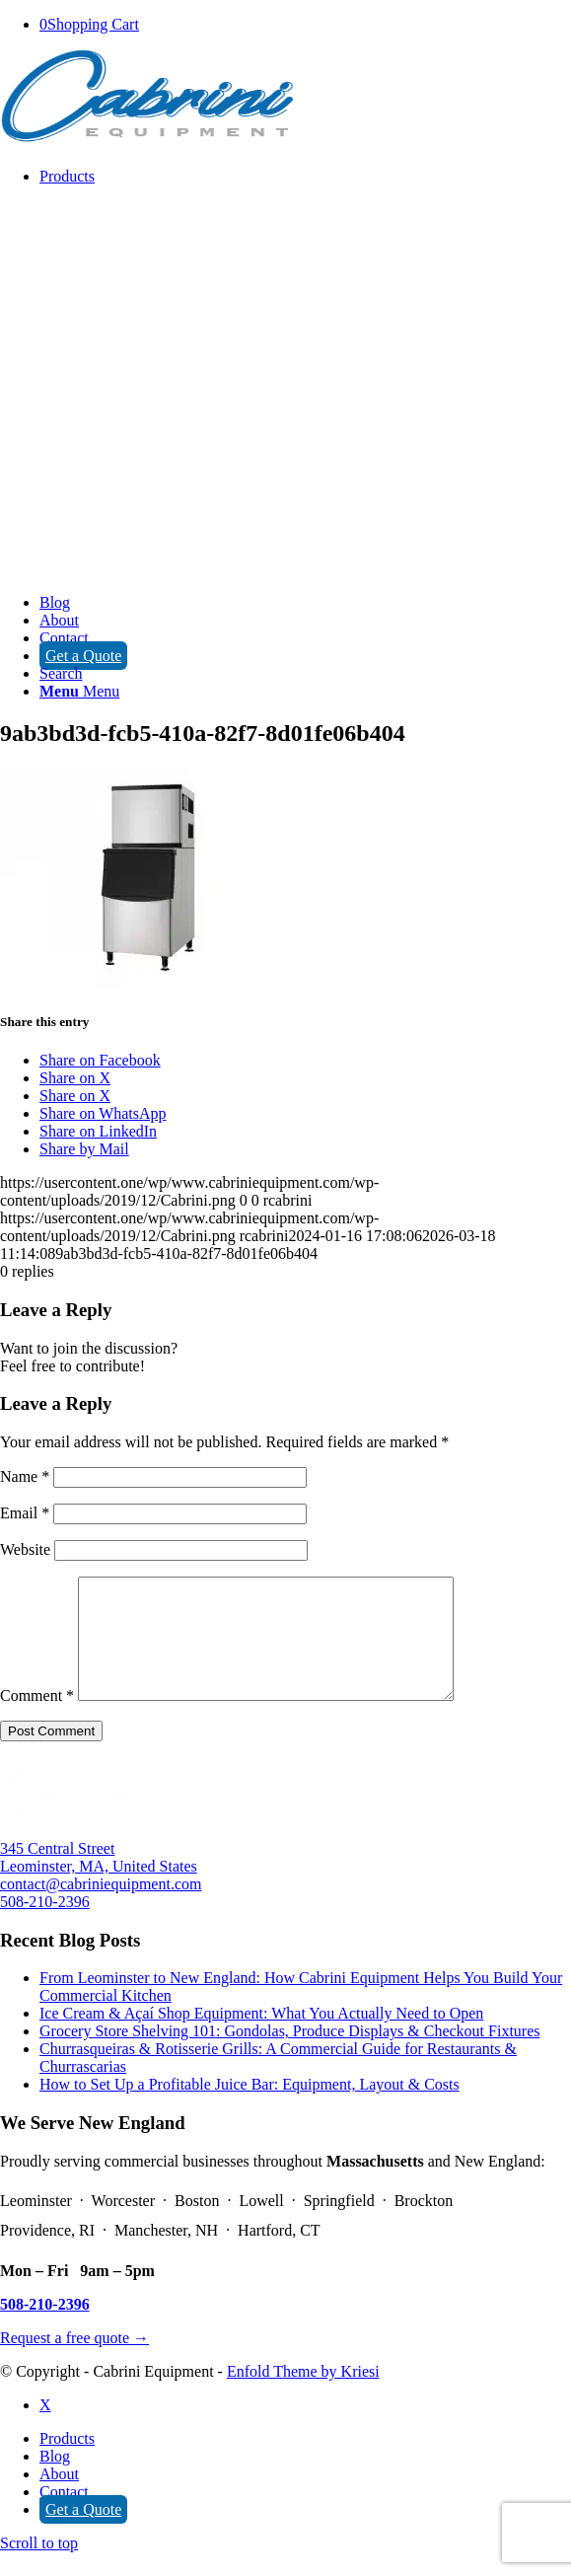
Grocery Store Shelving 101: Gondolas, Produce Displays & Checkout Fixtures (289, 2054)
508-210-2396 (45, 1925)
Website (25, 1549)
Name (24, 1476)
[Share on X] (74, 1077)
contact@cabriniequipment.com (100, 1907)
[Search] (61, 673)
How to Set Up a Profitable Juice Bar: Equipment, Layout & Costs (249, 2107)
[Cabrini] (148, 142)
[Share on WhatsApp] (103, 1113)
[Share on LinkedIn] (98, 1131)
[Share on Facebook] (100, 1060)
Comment (37, 1719)
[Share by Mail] (84, 1149)
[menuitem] (305, 381)
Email (24, 1513)
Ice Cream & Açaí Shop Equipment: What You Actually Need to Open (261, 2036)
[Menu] (79, 691)
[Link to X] (45, 2428)
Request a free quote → (74, 2361)
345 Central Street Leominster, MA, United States (98, 1881)
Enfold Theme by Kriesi (303, 2395)
